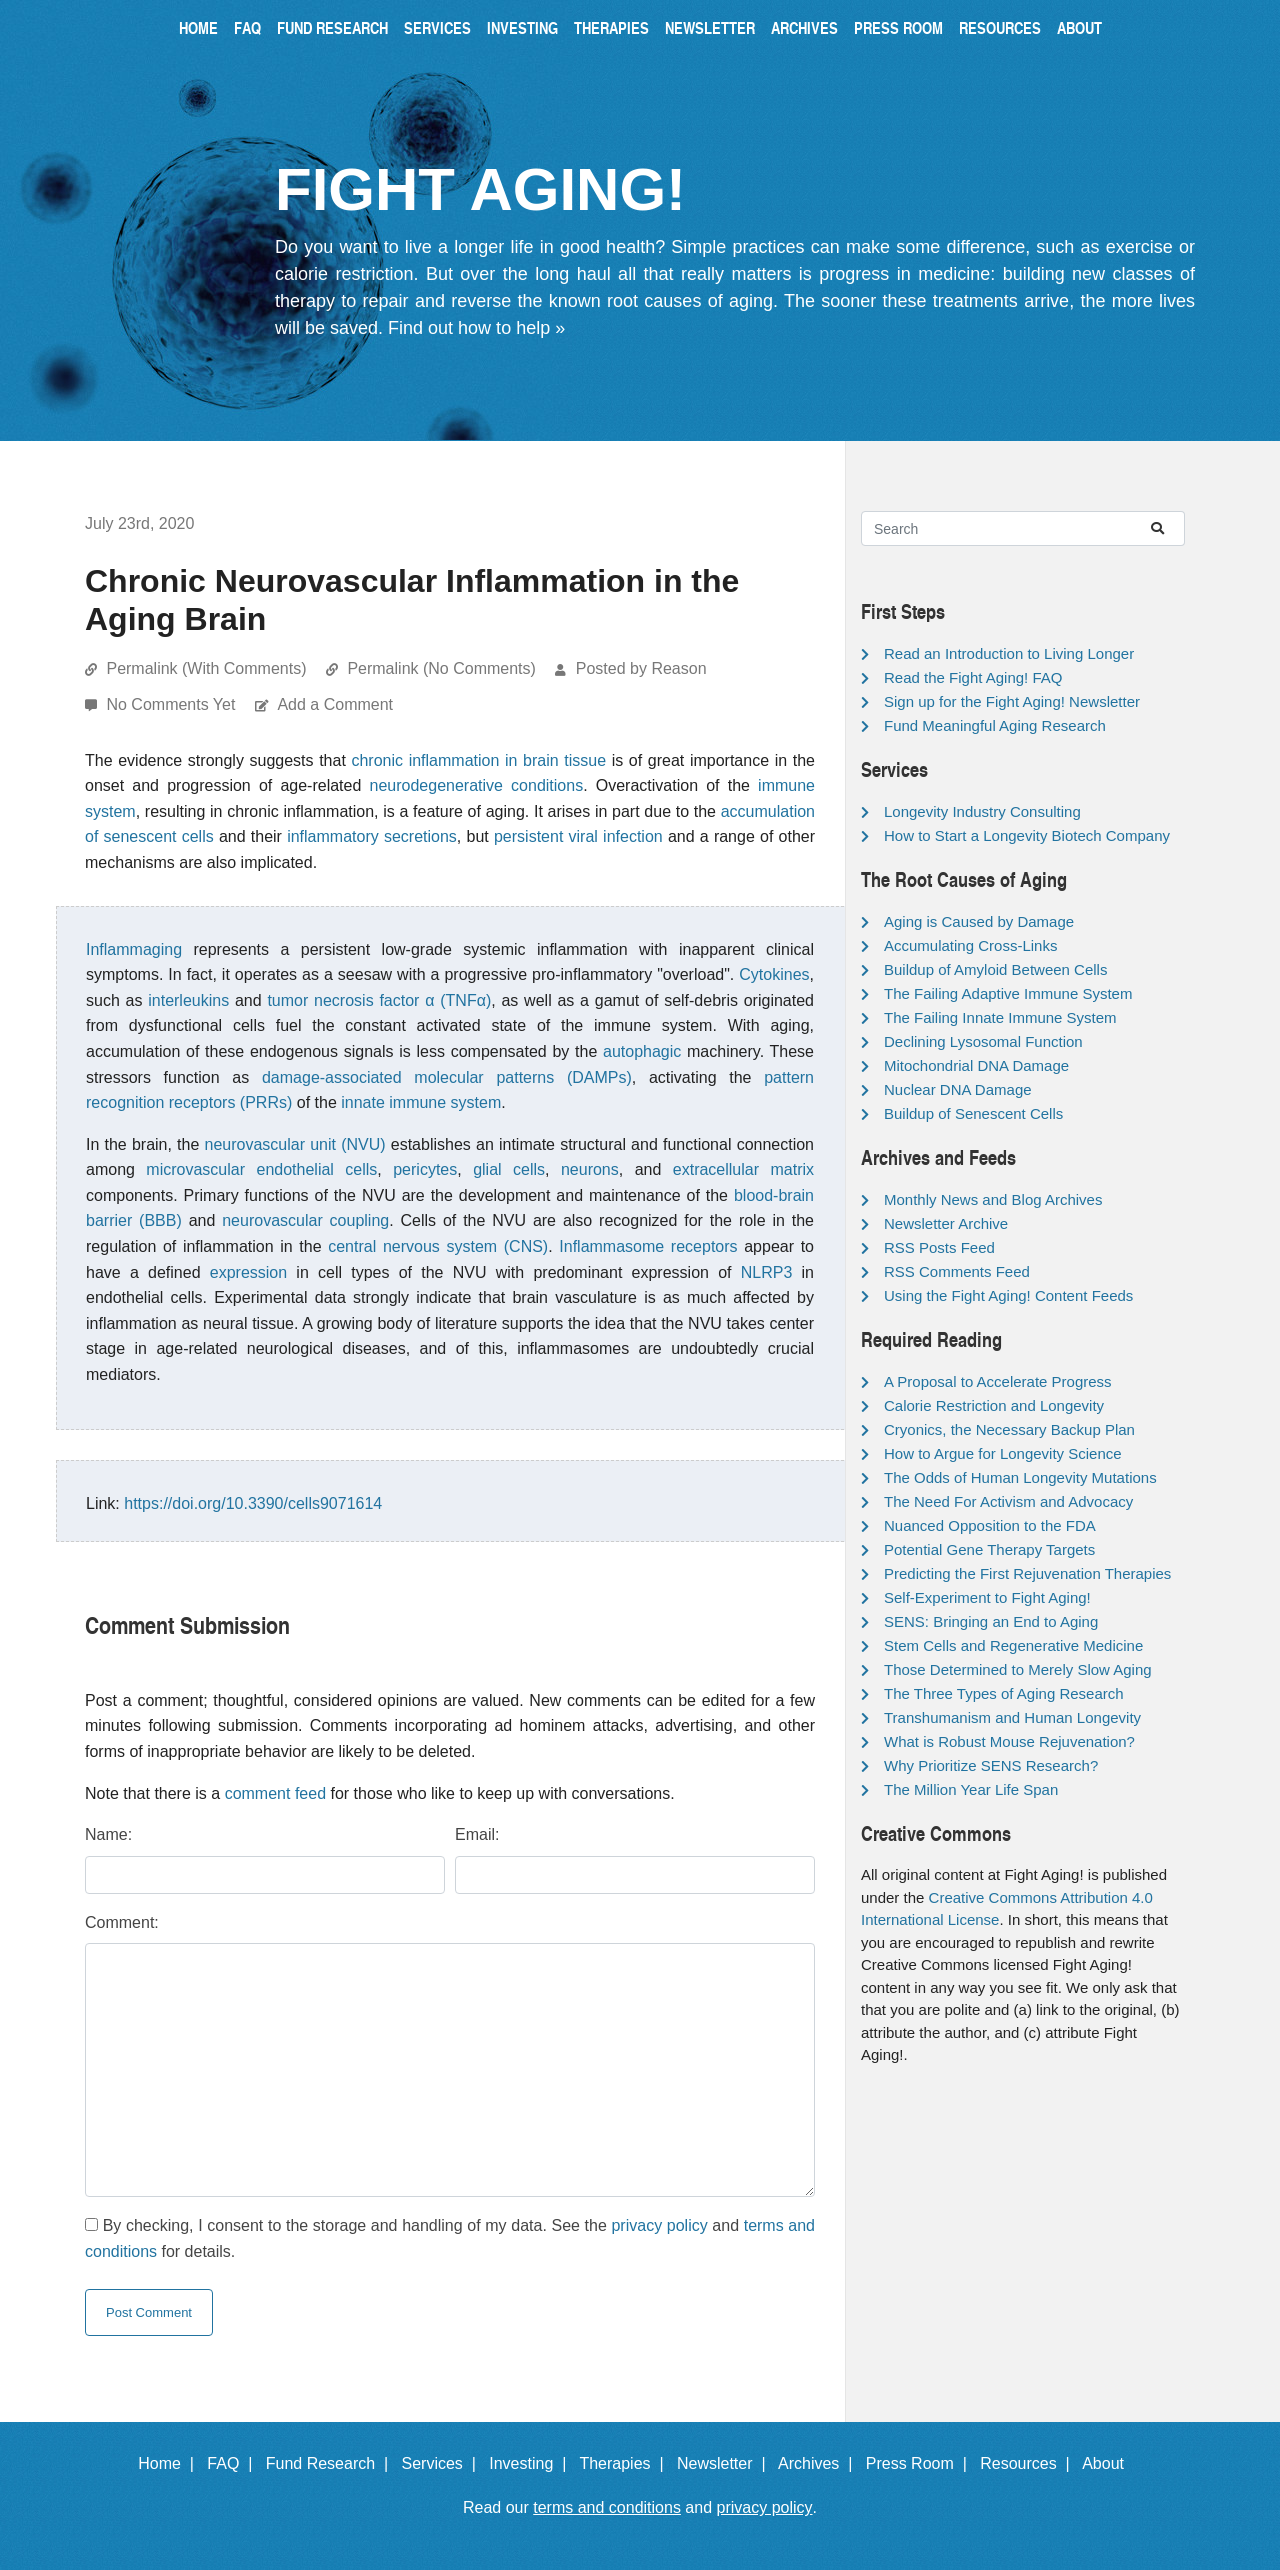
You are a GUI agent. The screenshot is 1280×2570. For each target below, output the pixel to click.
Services (437, 27)
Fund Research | (331, 2463)
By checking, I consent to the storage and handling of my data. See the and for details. (450, 2238)
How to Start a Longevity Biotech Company (1027, 835)
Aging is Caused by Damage (979, 921)
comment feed (275, 1793)
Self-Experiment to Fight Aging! (987, 1597)
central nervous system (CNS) (438, 1246)
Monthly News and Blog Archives (993, 1199)
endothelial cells (316, 1169)
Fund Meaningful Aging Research (995, 725)
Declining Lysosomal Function (983, 1041)
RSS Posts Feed (939, 1247)
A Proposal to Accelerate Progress (998, 1381)
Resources (1000, 27)
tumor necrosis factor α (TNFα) (379, 1000)
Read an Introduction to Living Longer (1009, 653)
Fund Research (332, 27)
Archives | (819, 2463)
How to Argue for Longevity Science (1003, 1453)
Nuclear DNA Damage (958, 1089)
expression (248, 1272)
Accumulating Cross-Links (970, 945)
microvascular (195, 1169)
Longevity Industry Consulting (982, 811)
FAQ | (234, 2463)
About (1079, 27)
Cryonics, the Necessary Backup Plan (1009, 1429)
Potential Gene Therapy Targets (989, 1549)
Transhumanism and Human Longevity (1012, 1717)
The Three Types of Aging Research (1004, 1693)
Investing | (532, 2463)
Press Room (898, 27)
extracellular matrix (743, 1169)
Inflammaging (134, 949)
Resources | (1029, 2463)
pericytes (425, 1169)
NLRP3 (767, 1272)
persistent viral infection (578, 836)
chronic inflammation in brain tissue (478, 760)
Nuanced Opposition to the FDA (990, 1525)
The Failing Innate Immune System (1000, 1017)
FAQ (247, 27)
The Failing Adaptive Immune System (1008, 993)
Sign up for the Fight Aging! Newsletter (1012, 701)
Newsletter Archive (946, 1223)
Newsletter (710, 27)
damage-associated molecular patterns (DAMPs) (447, 1077)
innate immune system (421, 1102)
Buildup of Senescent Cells (973, 1113)
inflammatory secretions (372, 836)
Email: (477, 1834)
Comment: (122, 1922)
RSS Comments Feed (957, 1271)
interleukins (188, 1000)
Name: (108, 1834)
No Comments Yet (172, 704)
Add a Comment (335, 704)
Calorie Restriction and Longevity (994, 1405)
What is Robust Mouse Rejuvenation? (1009, 1741)
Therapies (611, 27)
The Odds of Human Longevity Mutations (1020, 1477)
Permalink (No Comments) (441, 668)
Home (198, 27)
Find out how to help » (476, 328)
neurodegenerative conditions (477, 785)
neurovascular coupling (305, 1220)
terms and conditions (607, 2507)
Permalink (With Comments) (206, 668)
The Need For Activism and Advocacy (1008, 1501)
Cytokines (774, 974)
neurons (590, 1169)
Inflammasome (611, 1246)
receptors (704, 1246)
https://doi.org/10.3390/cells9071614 (253, 1503)
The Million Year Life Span (971, 1789)
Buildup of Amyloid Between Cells (995, 969)
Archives (804, 27)
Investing (522, 27)
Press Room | (921, 2463)
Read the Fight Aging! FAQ (973, 677)
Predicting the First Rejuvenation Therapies (1027, 1573)
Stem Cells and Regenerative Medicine (1013, 1645)
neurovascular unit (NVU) (295, 1144)
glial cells (509, 1169)
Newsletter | (726, 2463)
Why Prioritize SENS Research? (991, 1765)
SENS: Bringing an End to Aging (991, 1621)
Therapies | (625, 2463)
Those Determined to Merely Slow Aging (1018, 1669)
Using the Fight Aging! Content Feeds (1008, 1295)
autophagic (642, 1051)
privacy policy (659, 2225)
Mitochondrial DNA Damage (976, 1065)
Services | (443, 2463)
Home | (170, 2463)
